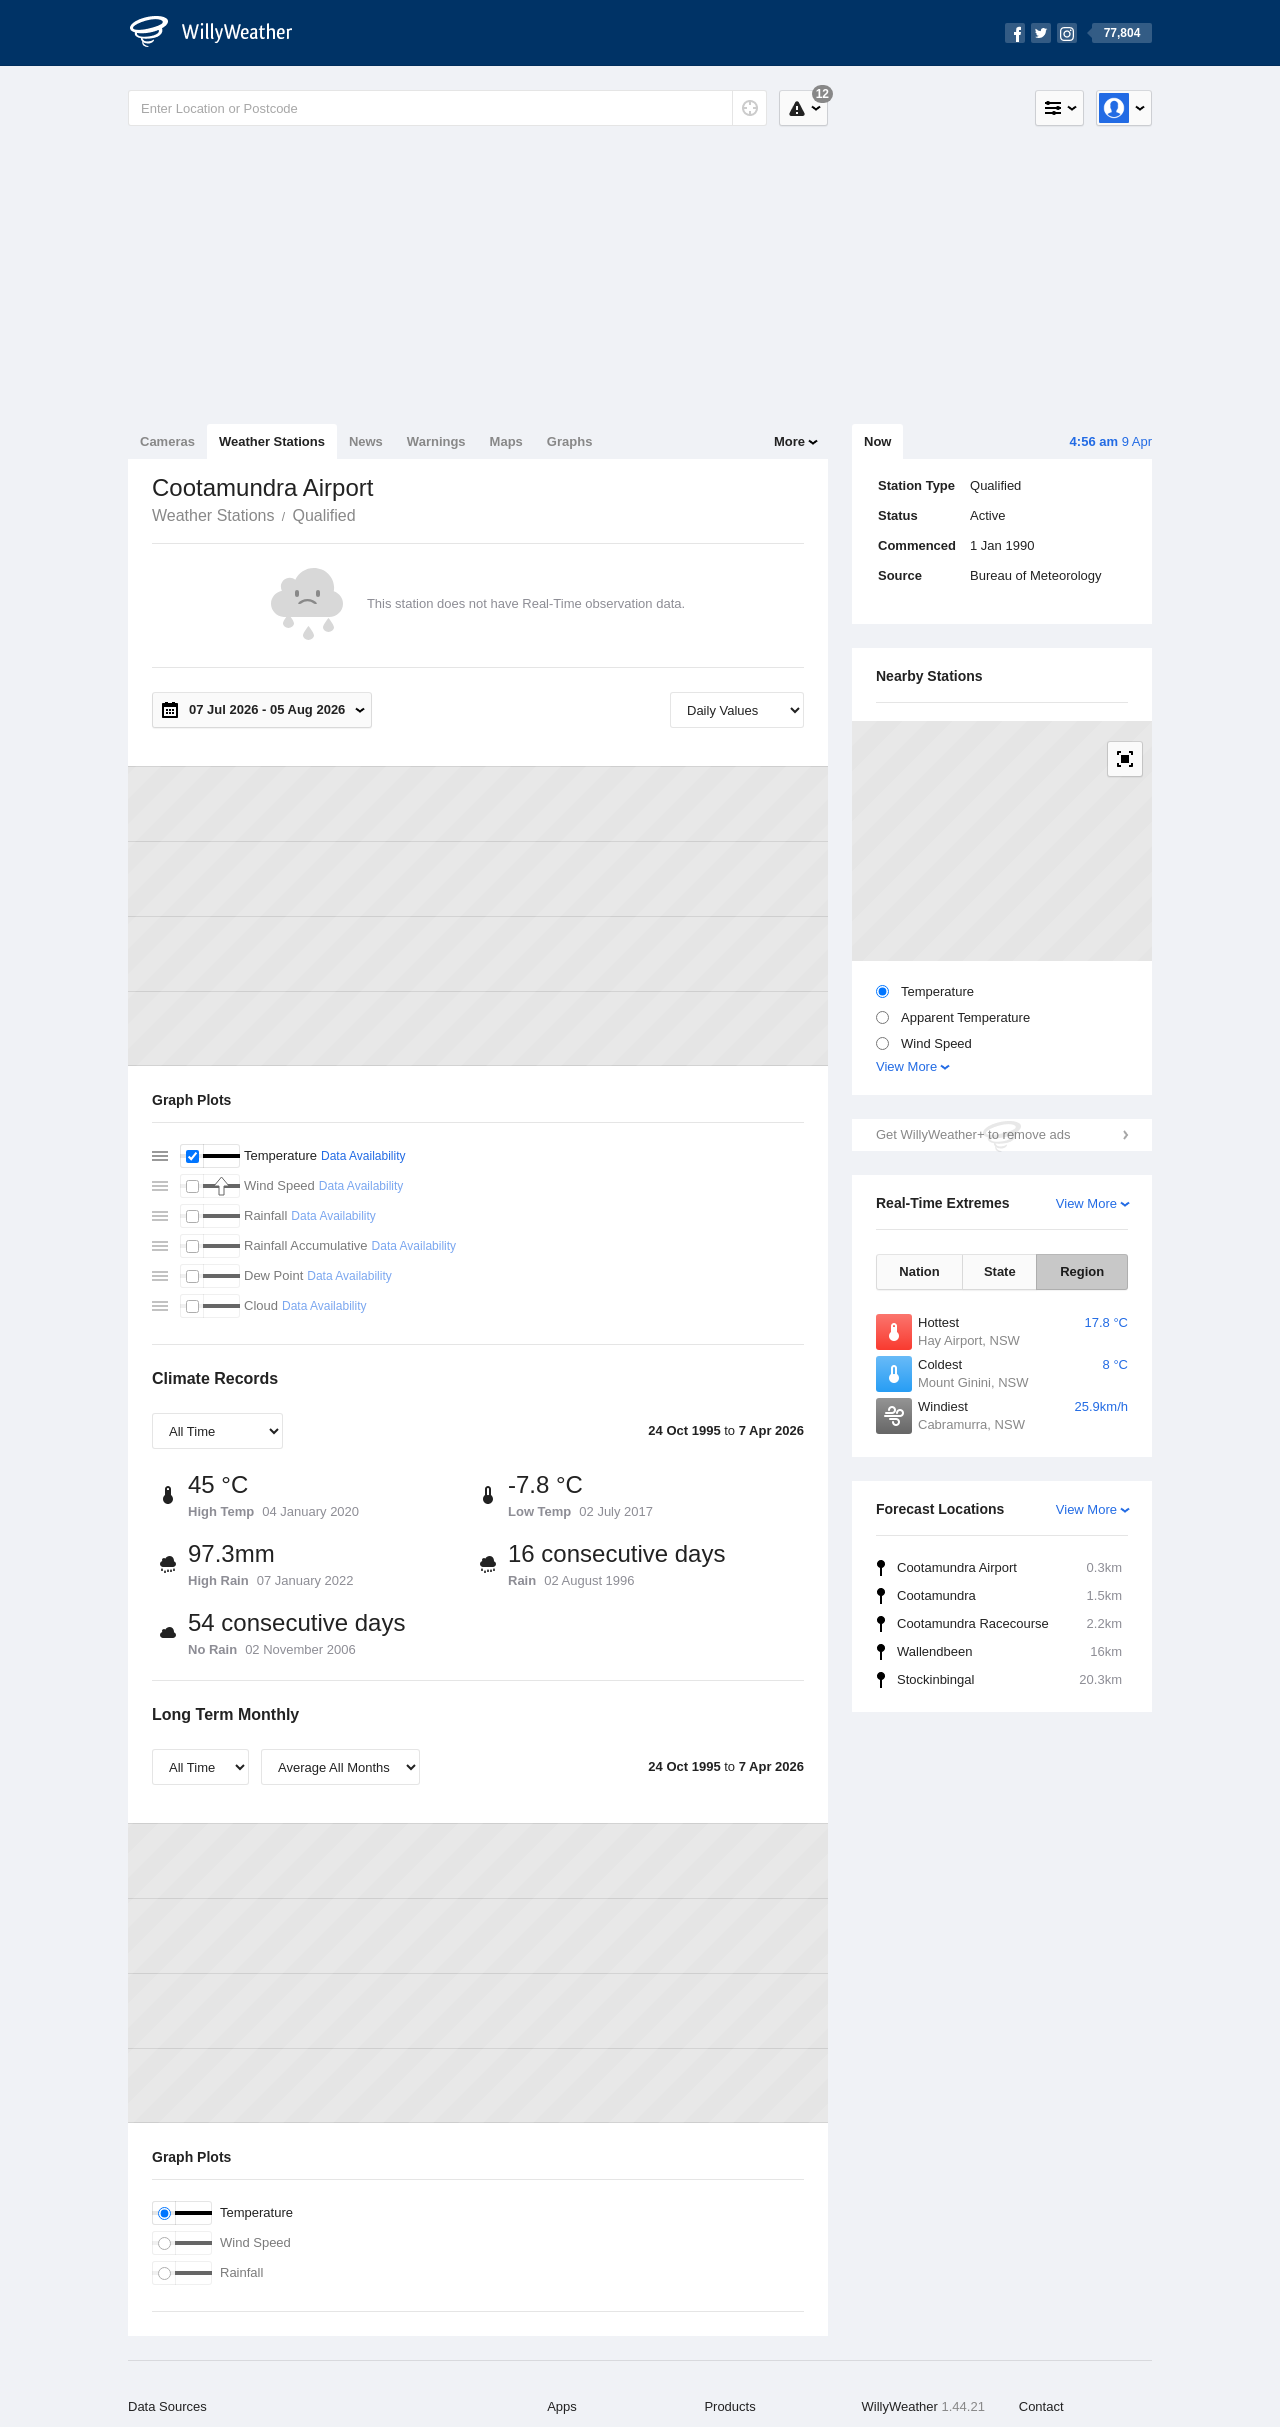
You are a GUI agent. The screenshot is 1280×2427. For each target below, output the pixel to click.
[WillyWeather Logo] (222, 33)
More (789, 441)
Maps (506, 441)
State (1000, 1271)
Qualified (323, 515)
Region (1082, 1271)
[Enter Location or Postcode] (447, 108)
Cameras (167, 441)
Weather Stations (272, 441)
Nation (919, 1271)
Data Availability (363, 1156)
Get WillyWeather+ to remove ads (973, 1134)
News (366, 441)
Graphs (570, 441)
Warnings (436, 441)
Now (877, 441)
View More (906, 1066)
